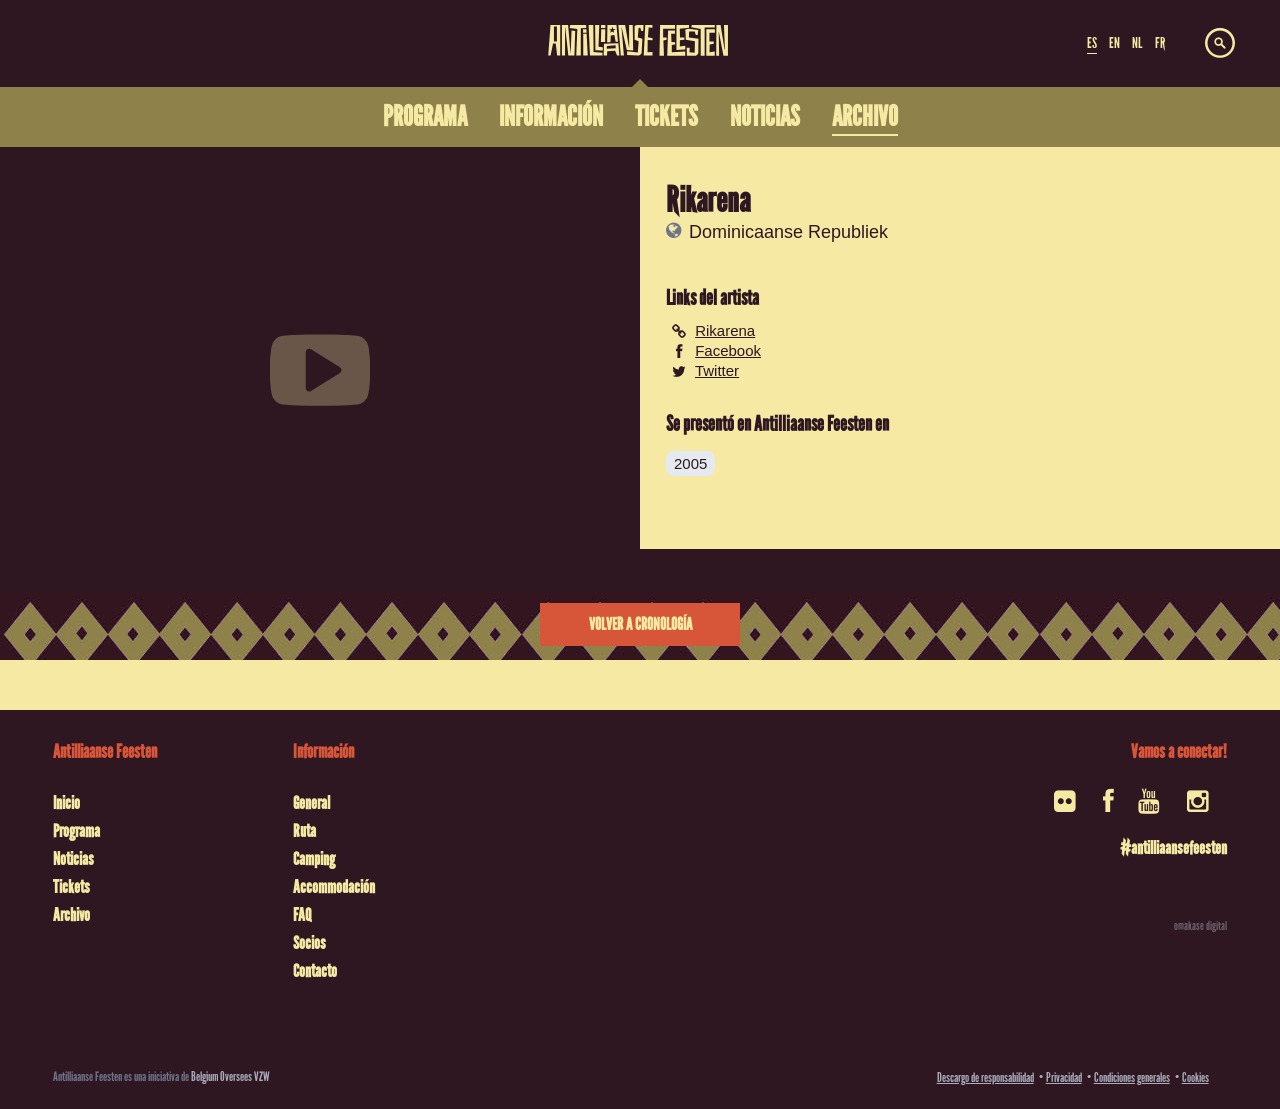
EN (1114, 43)
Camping (314, 859)
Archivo (71, 915)
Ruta (304, 831)
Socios (309, 943)
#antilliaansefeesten (1173, 848)
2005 (690, 463)
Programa (76, 831)
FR (1160, 43)
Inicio (66, 803)
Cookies (1195, 1077)
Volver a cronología (640, 624)
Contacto (315, 971)
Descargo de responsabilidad (985, 1077)
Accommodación (334, 887)
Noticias (73, 859)
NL (1137, 43)
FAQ (302, 915)
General (311, 803)
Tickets (71, 887)
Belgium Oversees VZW (230, 1076)
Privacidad (1064, 1077)
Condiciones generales (1132, 1077)
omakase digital (1200, 926)
